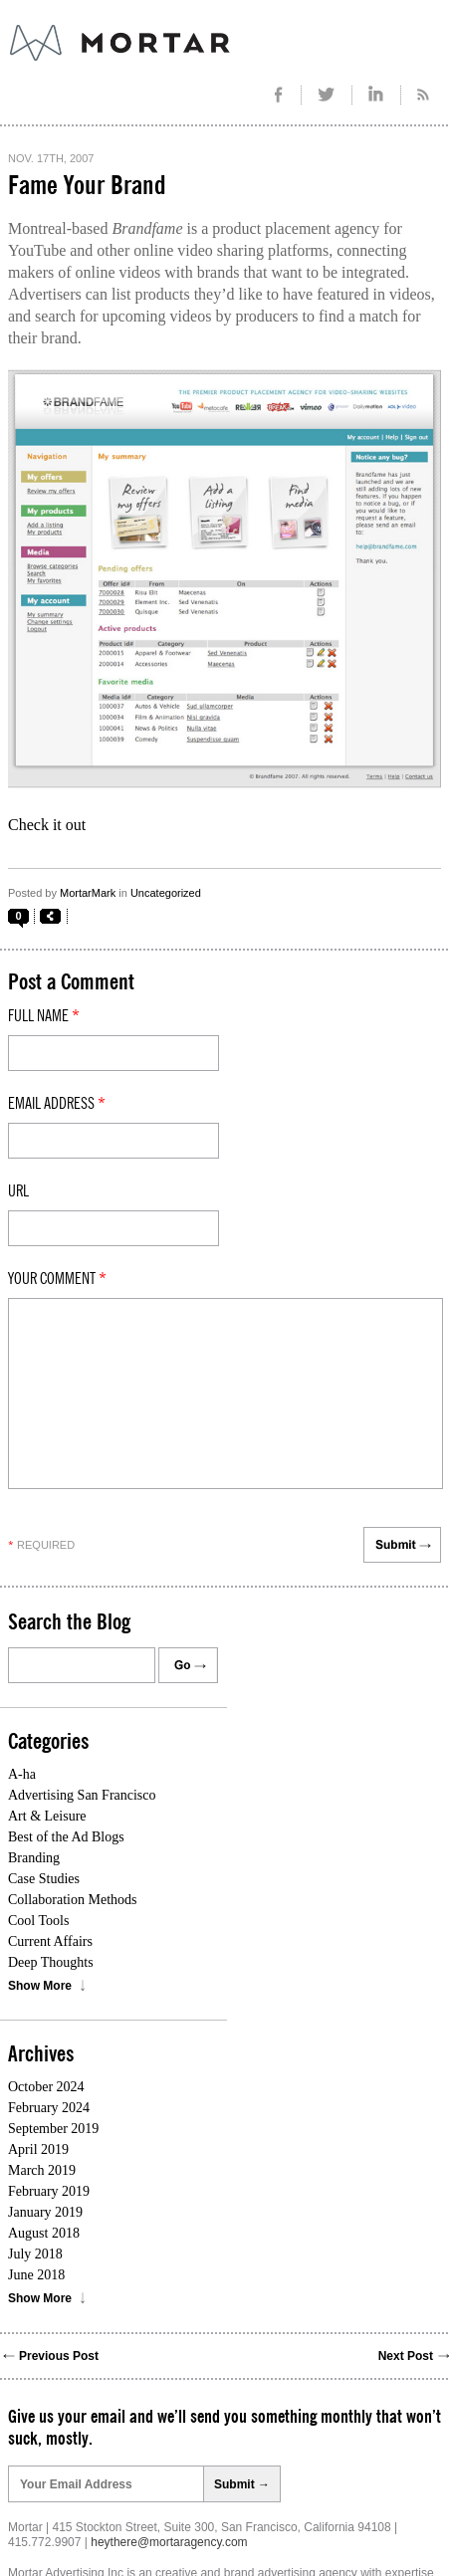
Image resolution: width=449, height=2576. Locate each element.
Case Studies (44, 1878)
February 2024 (49, 2107)
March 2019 (42, 2170)
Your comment (57, 1279)
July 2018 (35, 2254)
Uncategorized (165, 893)
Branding (34, 1857)
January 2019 (45, 2212)
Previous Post (59, 2356)
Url (18, 1191)
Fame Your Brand (87, 186)
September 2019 (53, 2128)
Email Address (57, 1104)
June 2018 (36, 2274)
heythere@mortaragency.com (169, 2542)
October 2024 (46, 2086)
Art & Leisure (47, 1816)
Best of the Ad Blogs (66, 1836)
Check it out (47, 824)
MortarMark (87, 893)
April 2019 (38, 2149)
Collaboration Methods (72, 1899)
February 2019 (49, 2191)
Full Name (44, 1016)
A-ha (22, 1774)
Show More (40, 1986)
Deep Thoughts (51, 1962)
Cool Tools (38, 1920)
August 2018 (44, 2233)
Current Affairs (50, 1941)
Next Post (405, 2356)
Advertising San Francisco (82, 1795)
